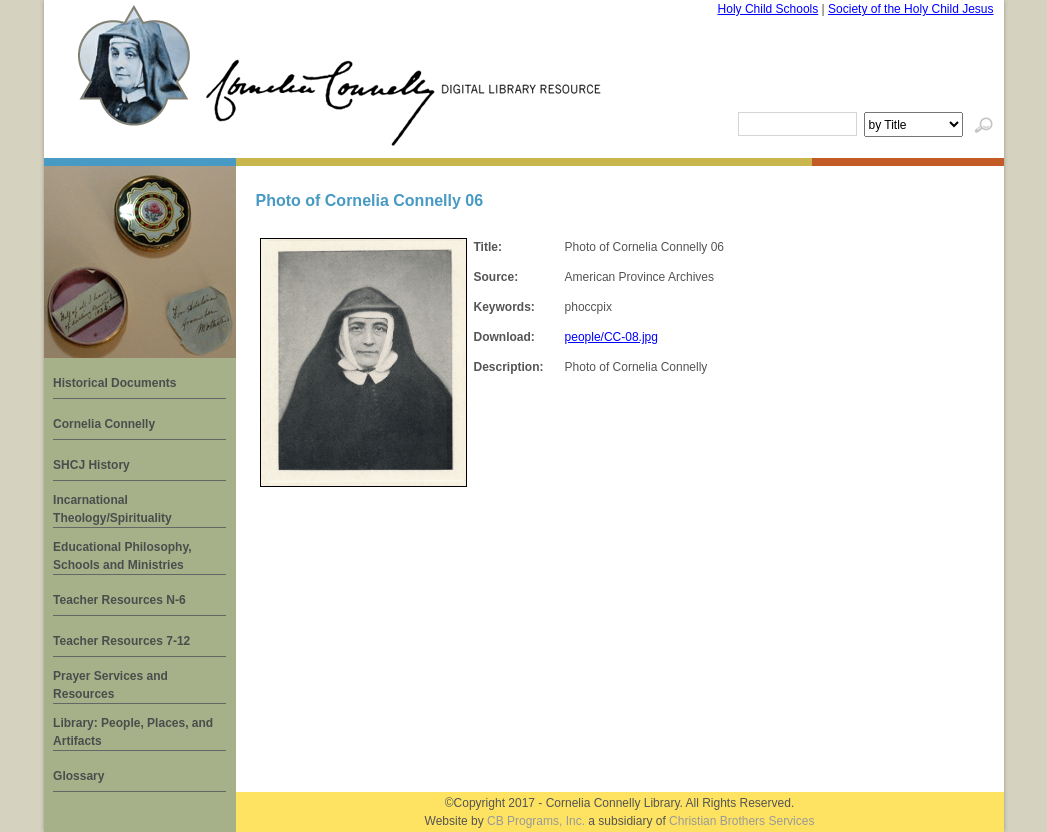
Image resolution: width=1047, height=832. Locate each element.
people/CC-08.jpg (611, 337)
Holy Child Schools (768, 9)
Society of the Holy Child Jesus (910, 9)
